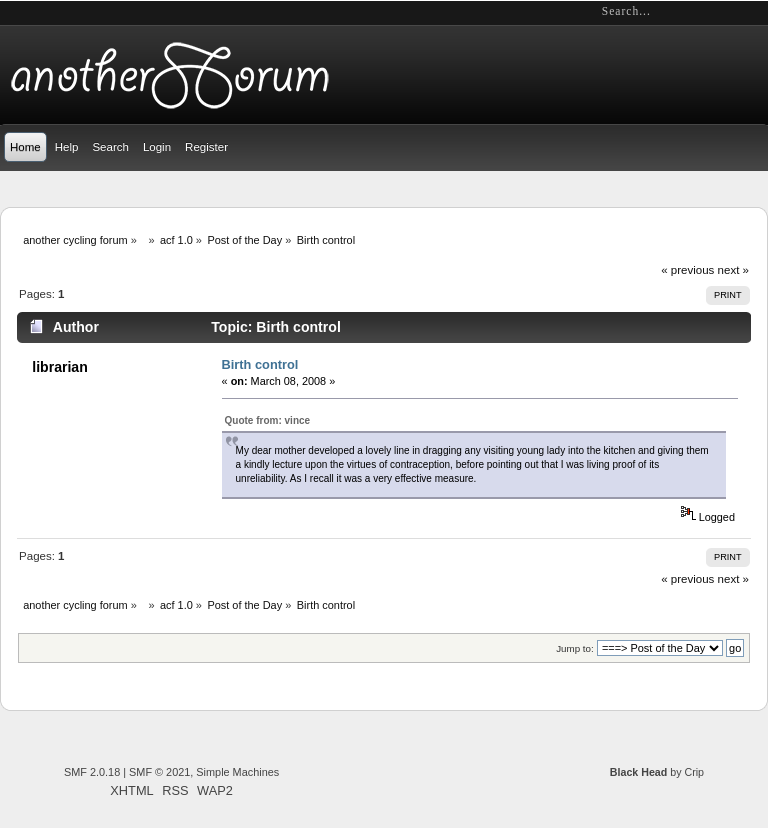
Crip (694, 772)
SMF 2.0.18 (92, 772)
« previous (687, 270)
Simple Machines (237, 772)
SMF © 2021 (159, 772)
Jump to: (575, 648)
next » (733, 270)
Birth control (260, 364)
